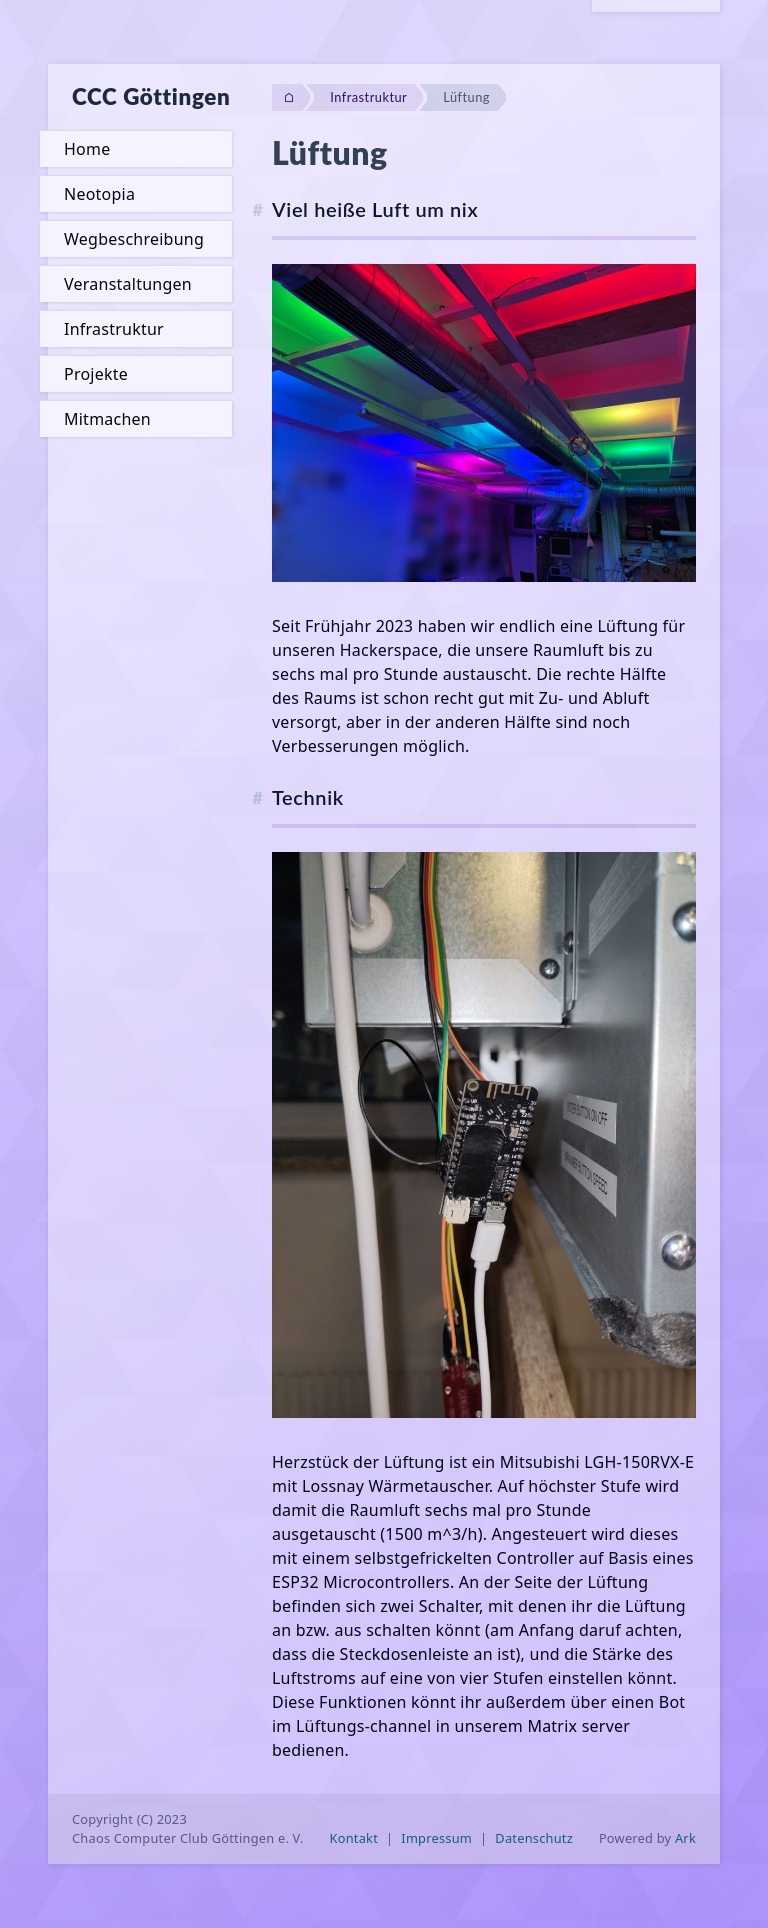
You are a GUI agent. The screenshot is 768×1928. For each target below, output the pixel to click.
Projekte (96, 374)
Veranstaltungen (128, 284)
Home (87, 149)
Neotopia (99, 194)
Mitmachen (107, 419)
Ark (685, 1838)
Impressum (436, 1838)
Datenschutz (534, 1838)
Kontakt (354, 1838)
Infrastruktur (114, 329)
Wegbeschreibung (134, 239)
